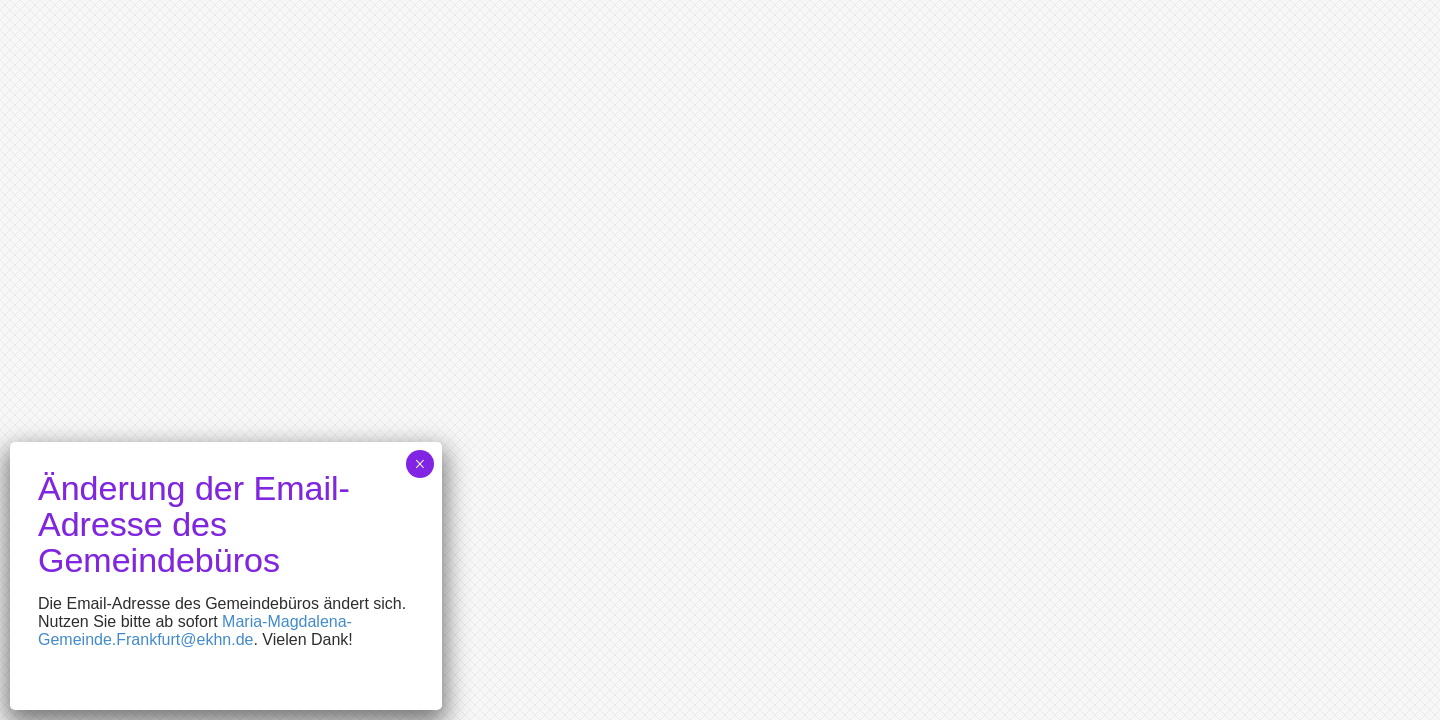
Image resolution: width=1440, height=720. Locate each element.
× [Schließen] (419, 464)
